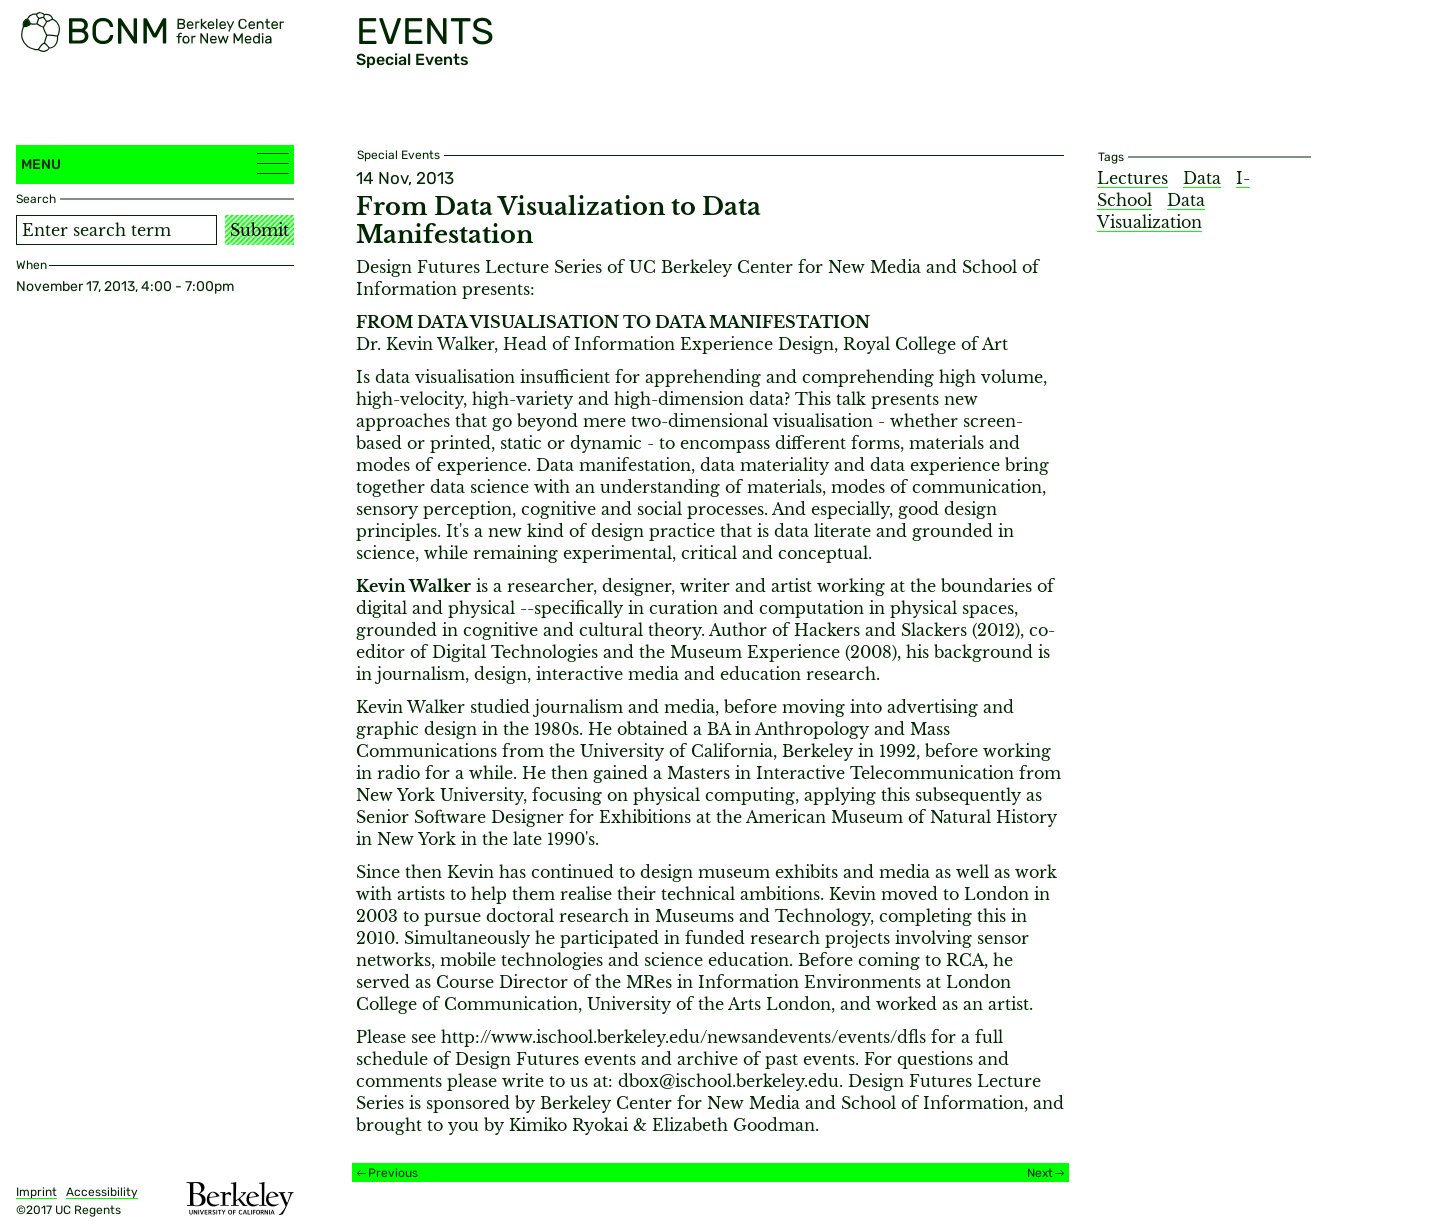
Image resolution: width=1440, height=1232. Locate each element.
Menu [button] (155, 163)
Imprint (36, 1192)
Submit (259, 230)
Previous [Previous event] (393, 1173)
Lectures (1132, 178)
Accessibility (102, 1192)
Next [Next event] (1040, 1173)
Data (1202, 178)
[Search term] (116, 230)
